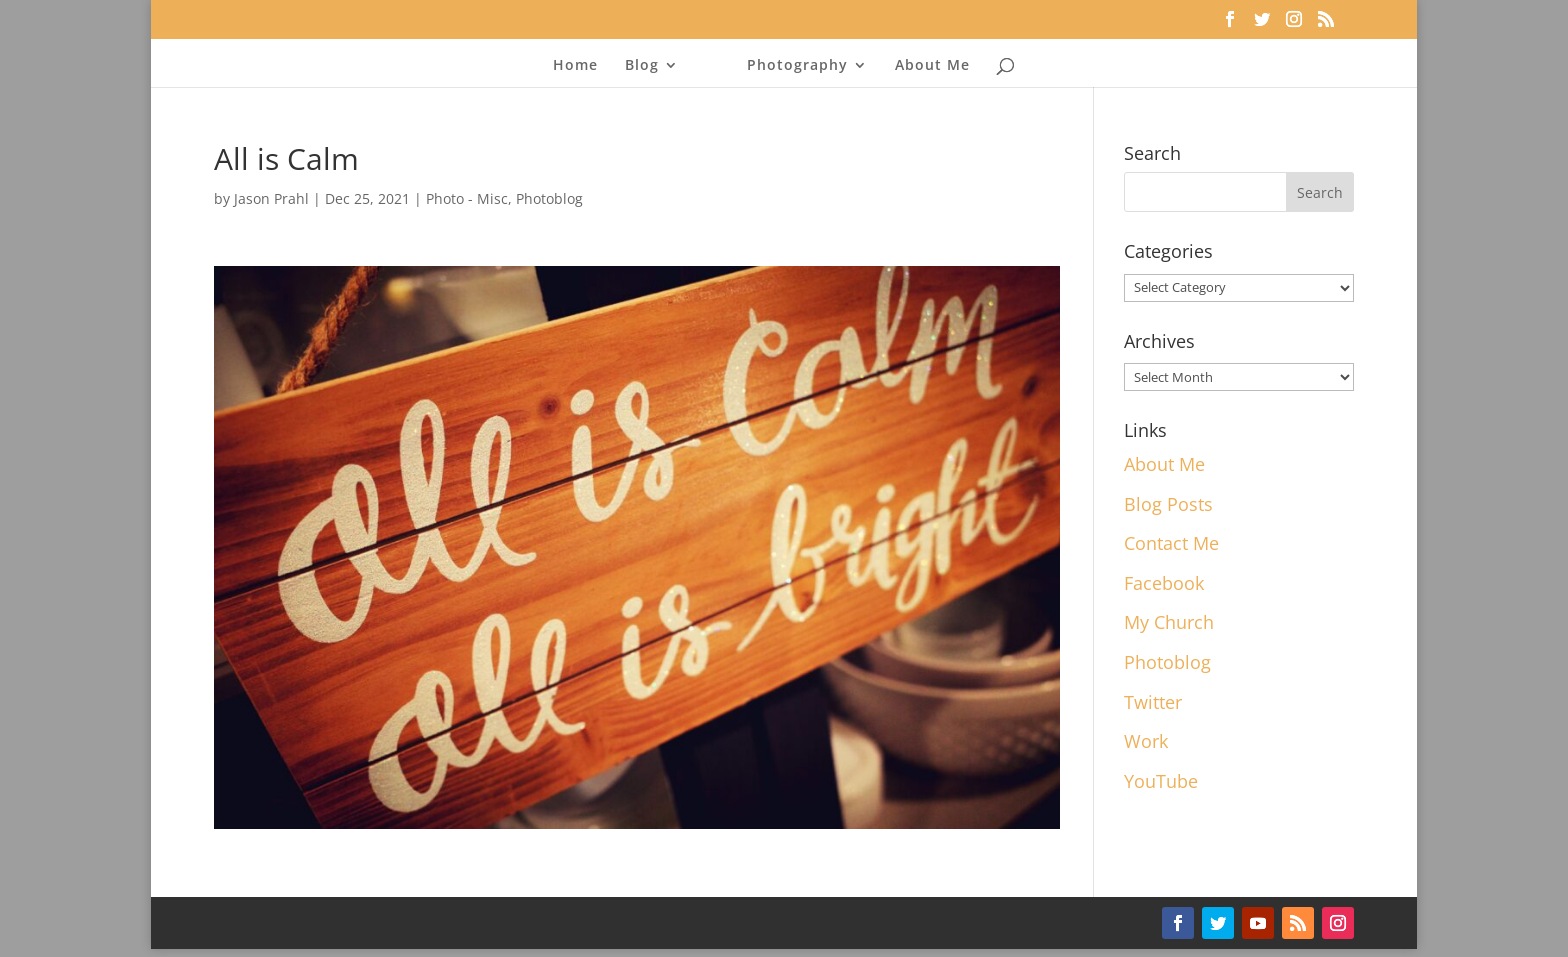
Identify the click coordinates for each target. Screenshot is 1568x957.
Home (575, 66)
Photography (797, 66)
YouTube (1161, 781)
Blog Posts (1168, 504)
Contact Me (1171, 543)
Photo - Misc (467, 198)
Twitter (1153, 702)
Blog (642, 66)
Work (1146, 741)
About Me (932, 66)
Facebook (1164, 583)
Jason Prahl (271, 198)
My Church (1169, 622)
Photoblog (549, 198)
